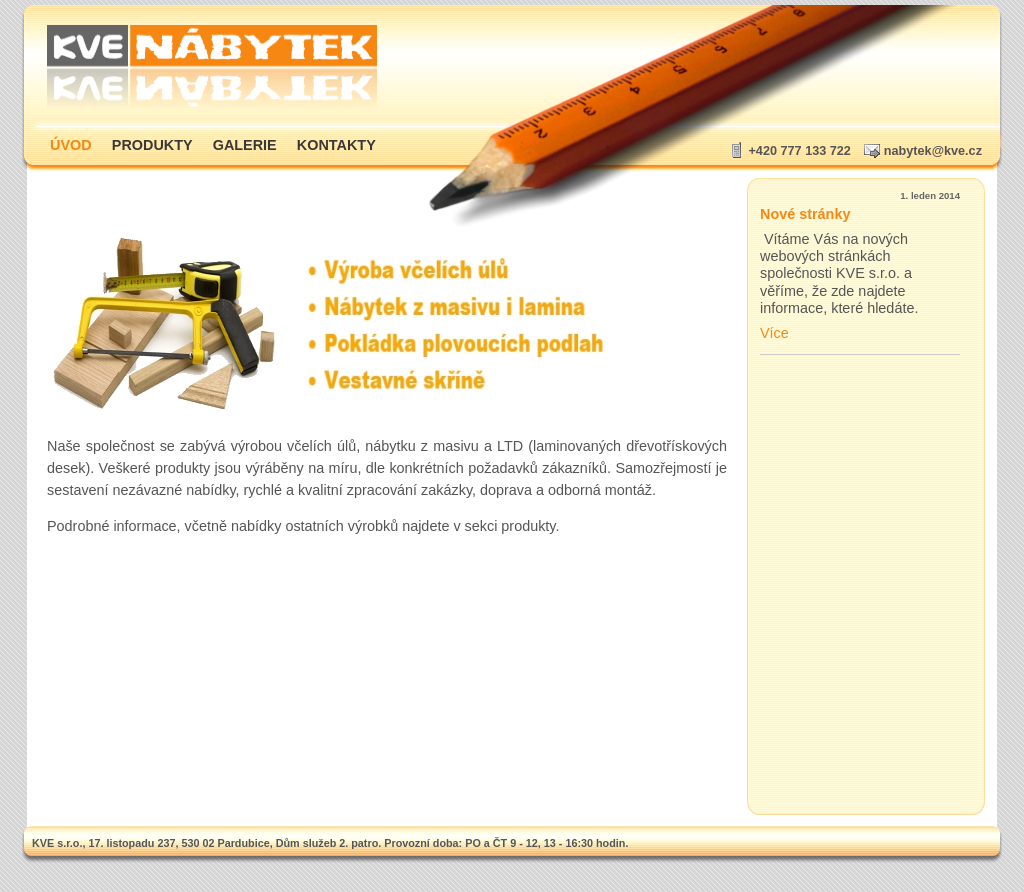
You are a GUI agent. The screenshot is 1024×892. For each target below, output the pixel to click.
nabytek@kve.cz (933, 151)
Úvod (71, 145)
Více (774, 333)
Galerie (245, 145)
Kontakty (336, 145)
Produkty (152, 145)
